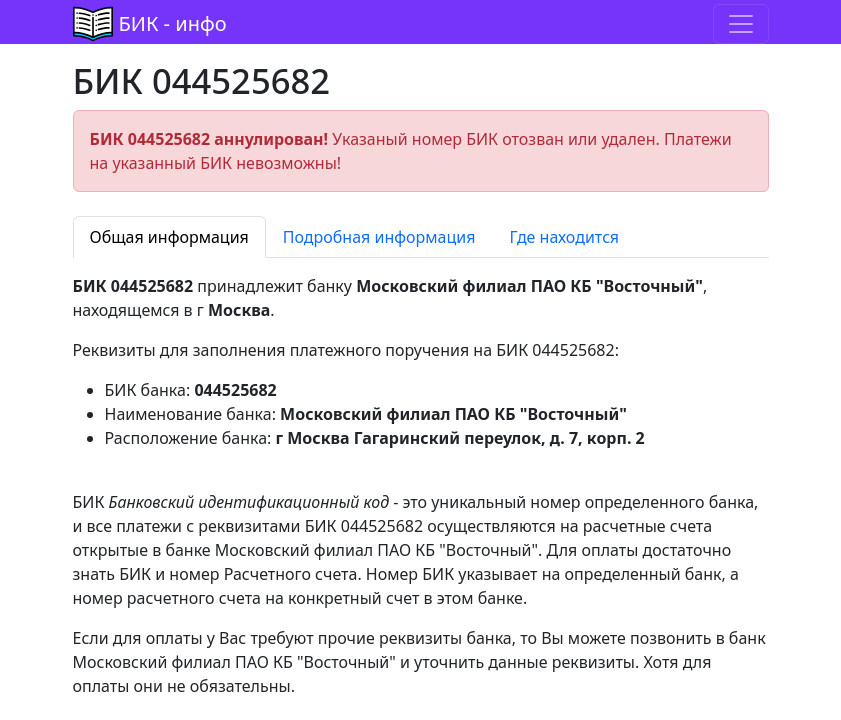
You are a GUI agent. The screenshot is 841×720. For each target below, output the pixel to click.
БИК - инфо (173, 23)
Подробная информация (379, 237)
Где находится (564, 237)
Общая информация (169, 237)
